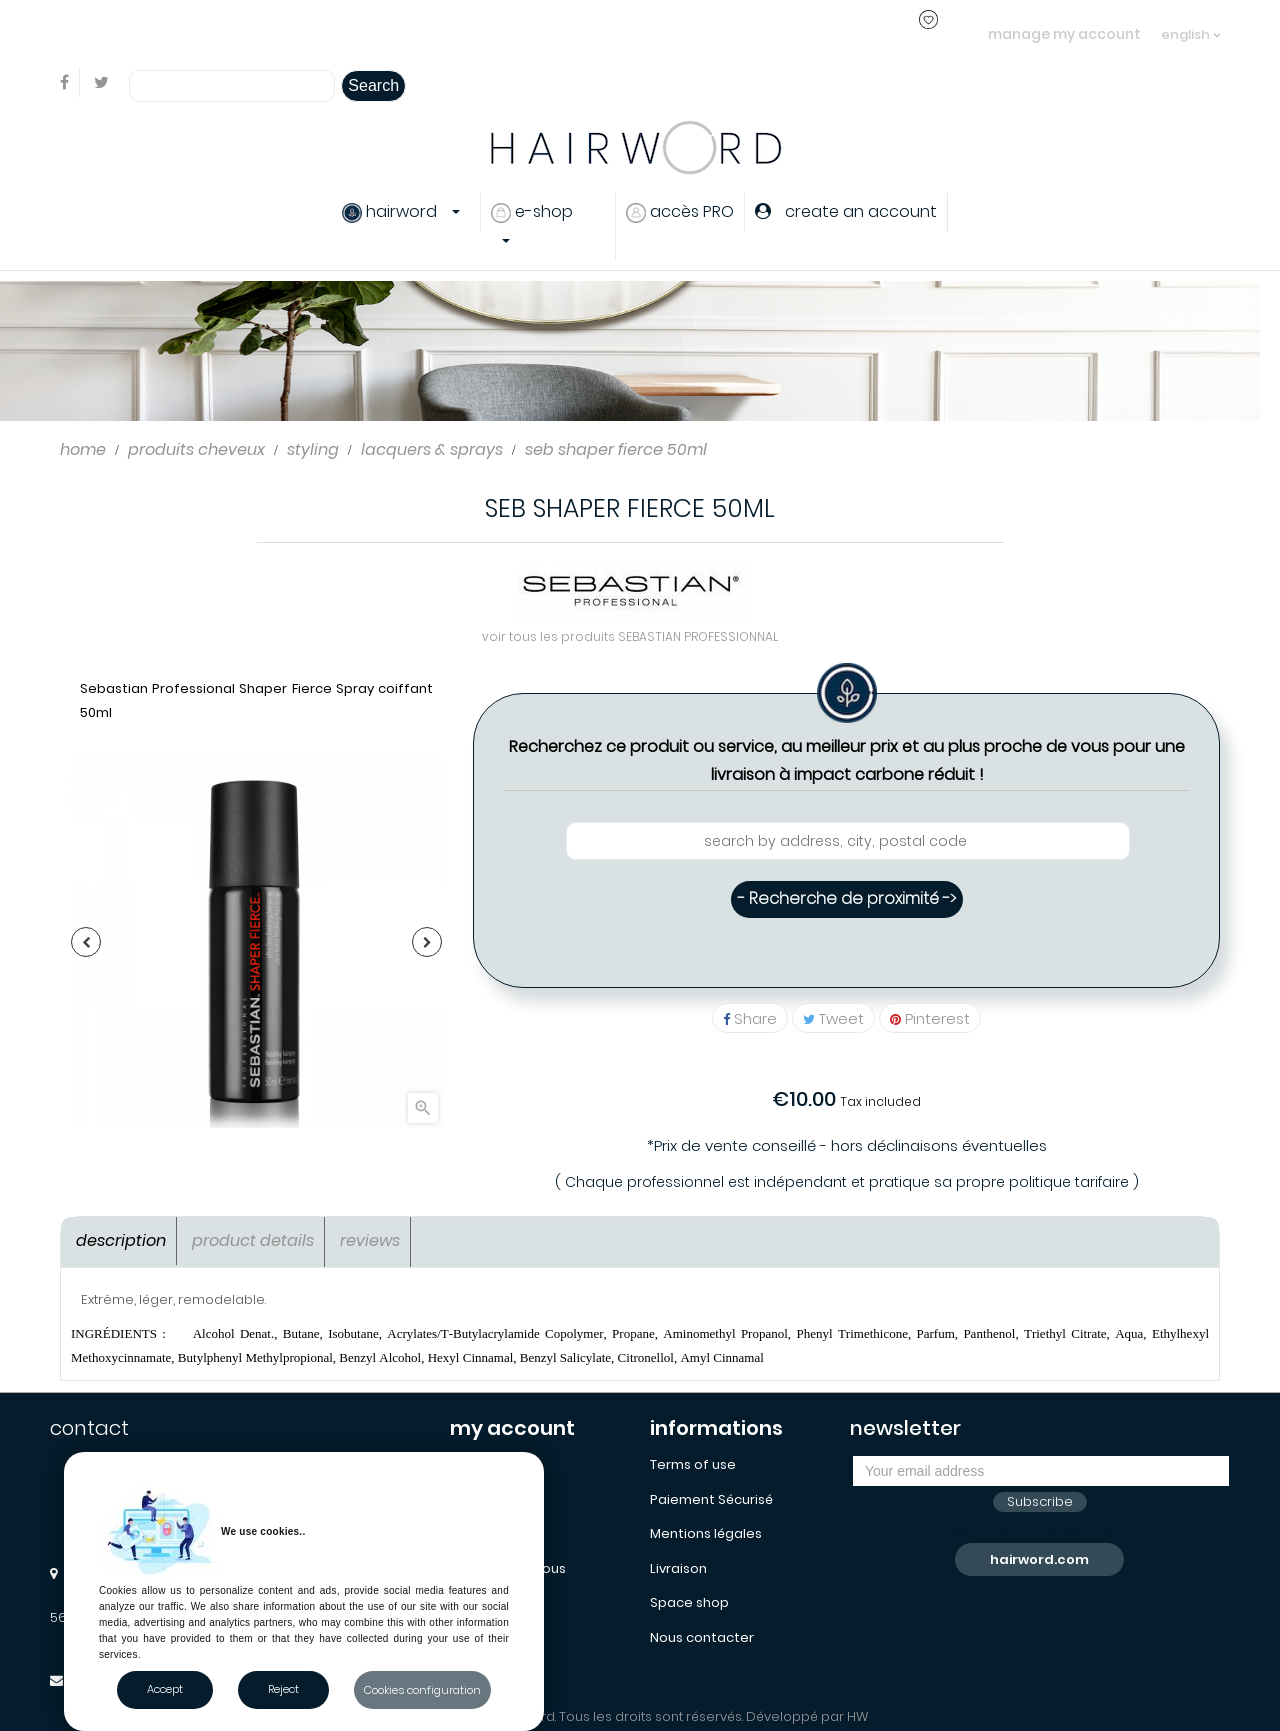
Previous (86, 942)
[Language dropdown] (1190, 25)
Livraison (678, 1568)
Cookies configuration (422, 1690)
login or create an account (328, 33)
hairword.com (1039, 1559)
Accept (165, 1689)
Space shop (689, 1602)
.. (420, 33)
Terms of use (693, 1464)
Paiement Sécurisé (711, 1499)
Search (373, 85)
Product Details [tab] (253, 1240)
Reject (283, 1689)
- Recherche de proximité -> (847, 898)
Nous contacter (702, 1637)
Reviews (370, 1240)
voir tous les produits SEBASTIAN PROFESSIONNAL (630, 636)
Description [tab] (121, 1240)
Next (427, 942)
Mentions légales (706, 1533)
